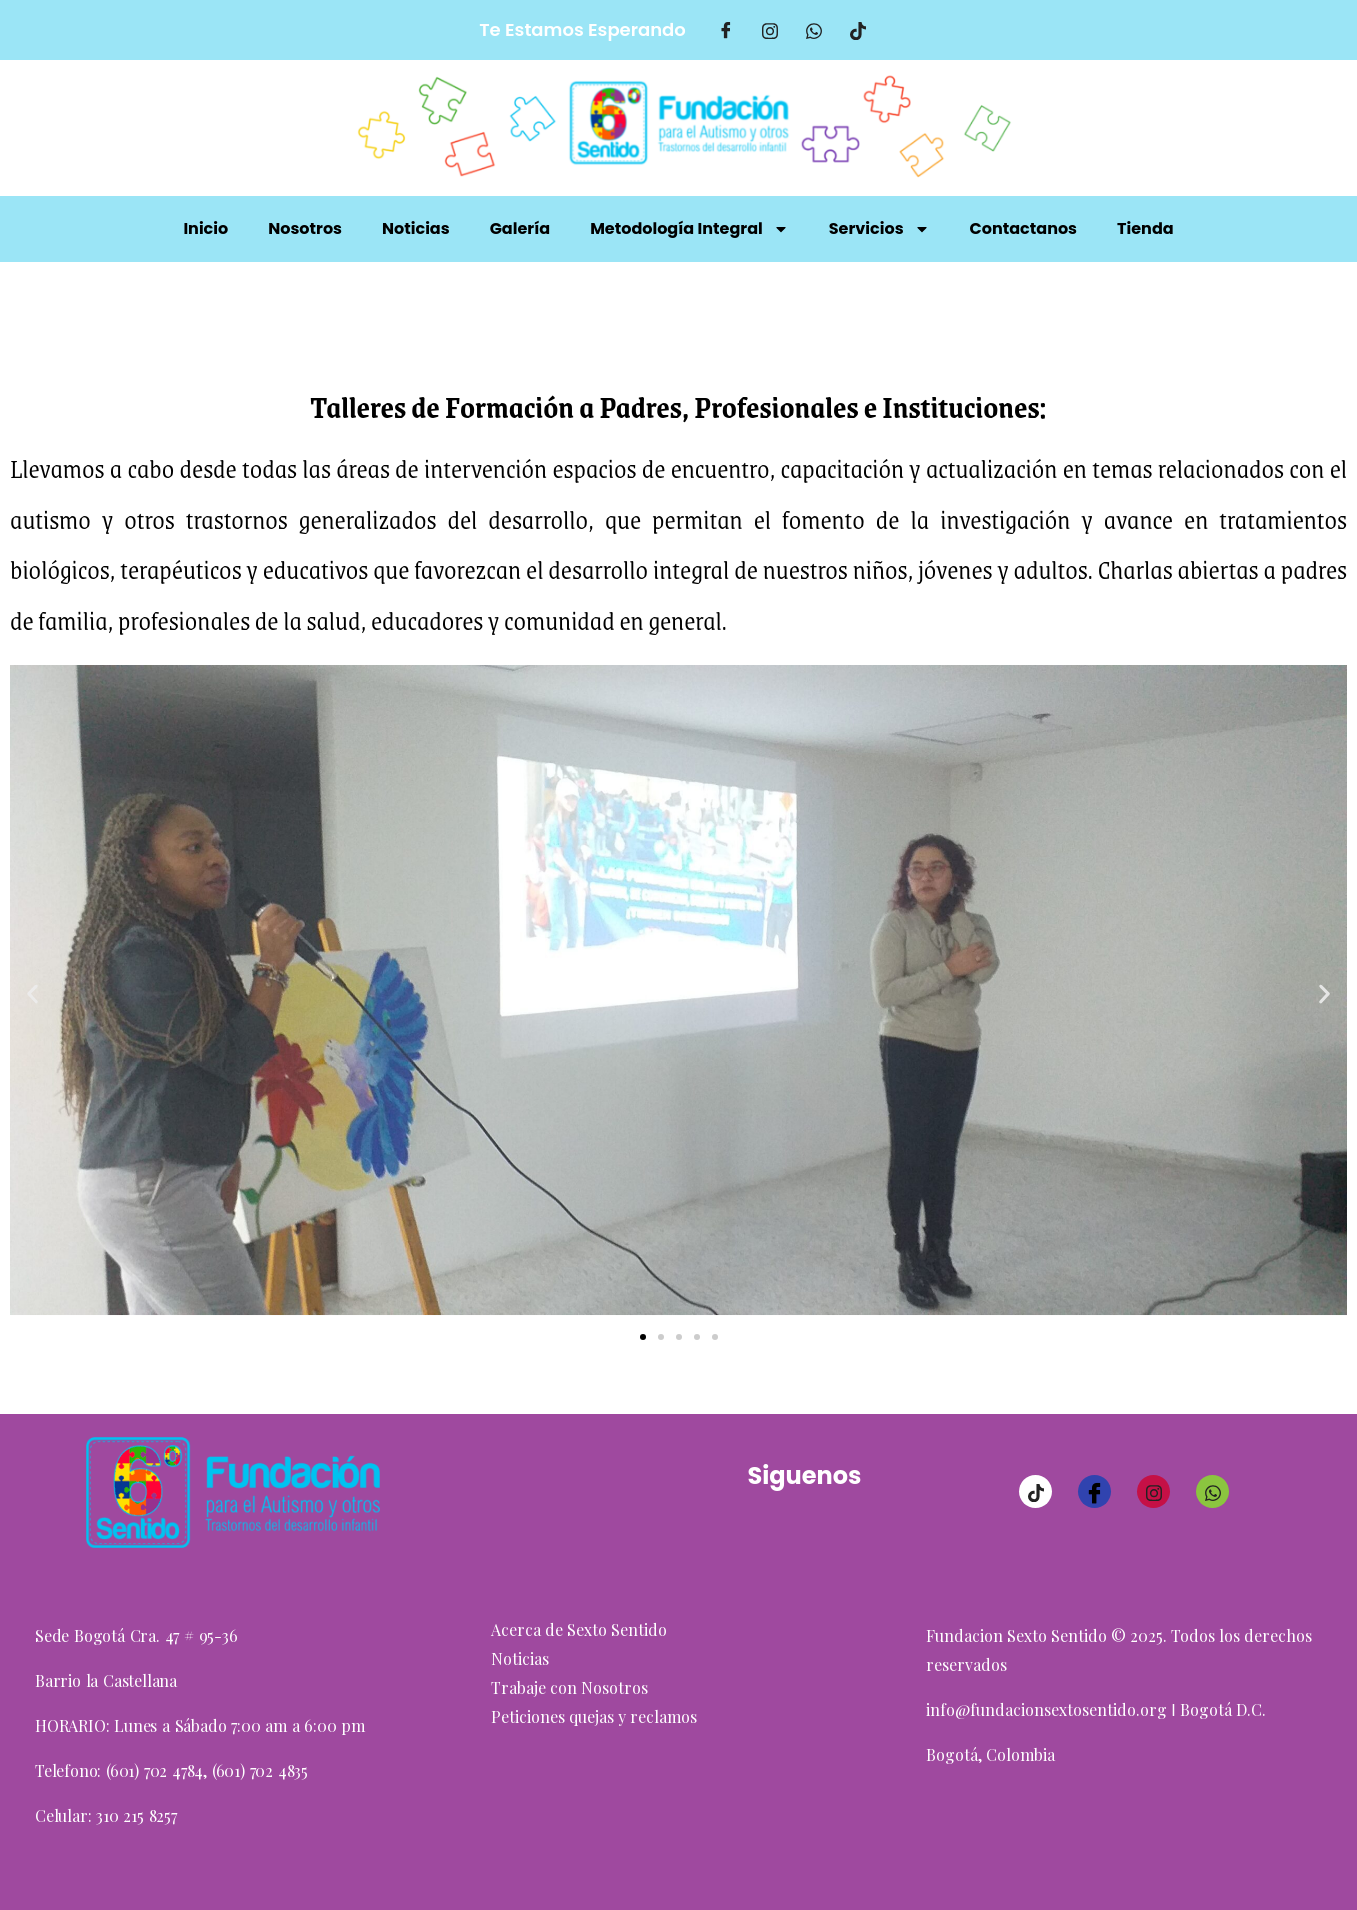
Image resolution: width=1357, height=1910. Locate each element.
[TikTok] (858, 30)
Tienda (1145, 228)
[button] (32, 994)
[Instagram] (1153, 1491)
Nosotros (305, 228)
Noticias (416, 228)
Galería (520, 228)
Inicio (205, 228)
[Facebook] (726, 30)
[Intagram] (770, 30)
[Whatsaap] (814, 30)
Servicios (879, 229)
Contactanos (1023, 228)
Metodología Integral (689, 229)
